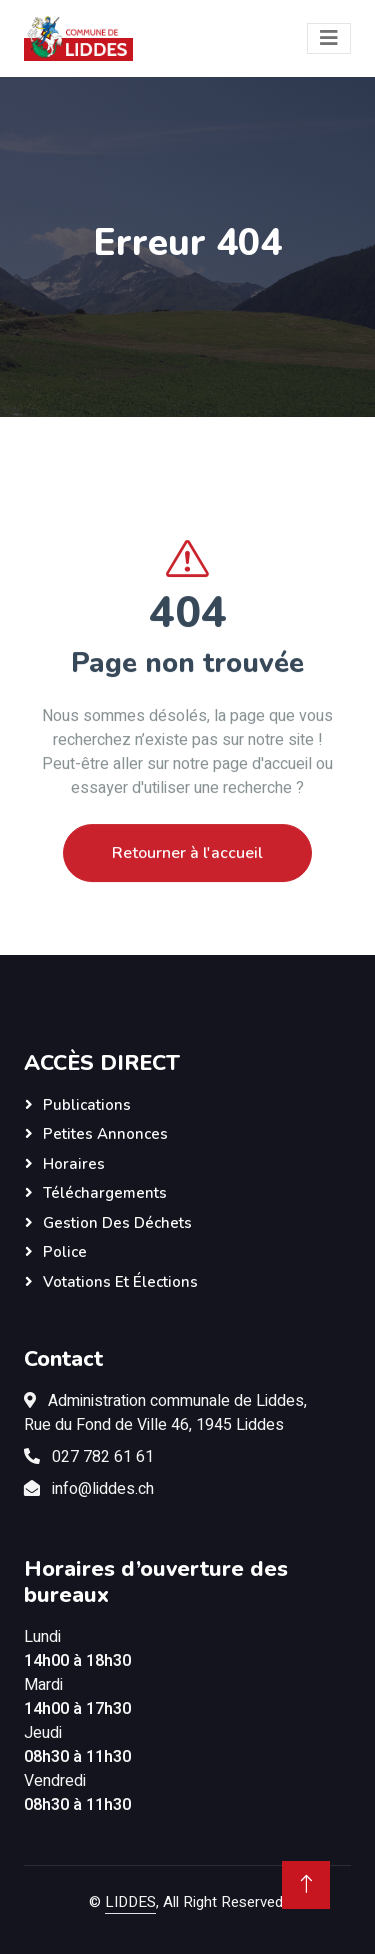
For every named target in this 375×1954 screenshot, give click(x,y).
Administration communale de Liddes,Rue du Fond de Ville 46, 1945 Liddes (165, 1413)
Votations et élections (120, 1282)
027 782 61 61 (103, 1457)
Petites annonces (105, 1134)
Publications (87, 1105)
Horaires (74, 1164)
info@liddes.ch (103, 1489)
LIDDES (130, 1902)
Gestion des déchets (117, 1223)
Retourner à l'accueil (187, 881)
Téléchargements (105, 1193)
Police (65, 1252)
